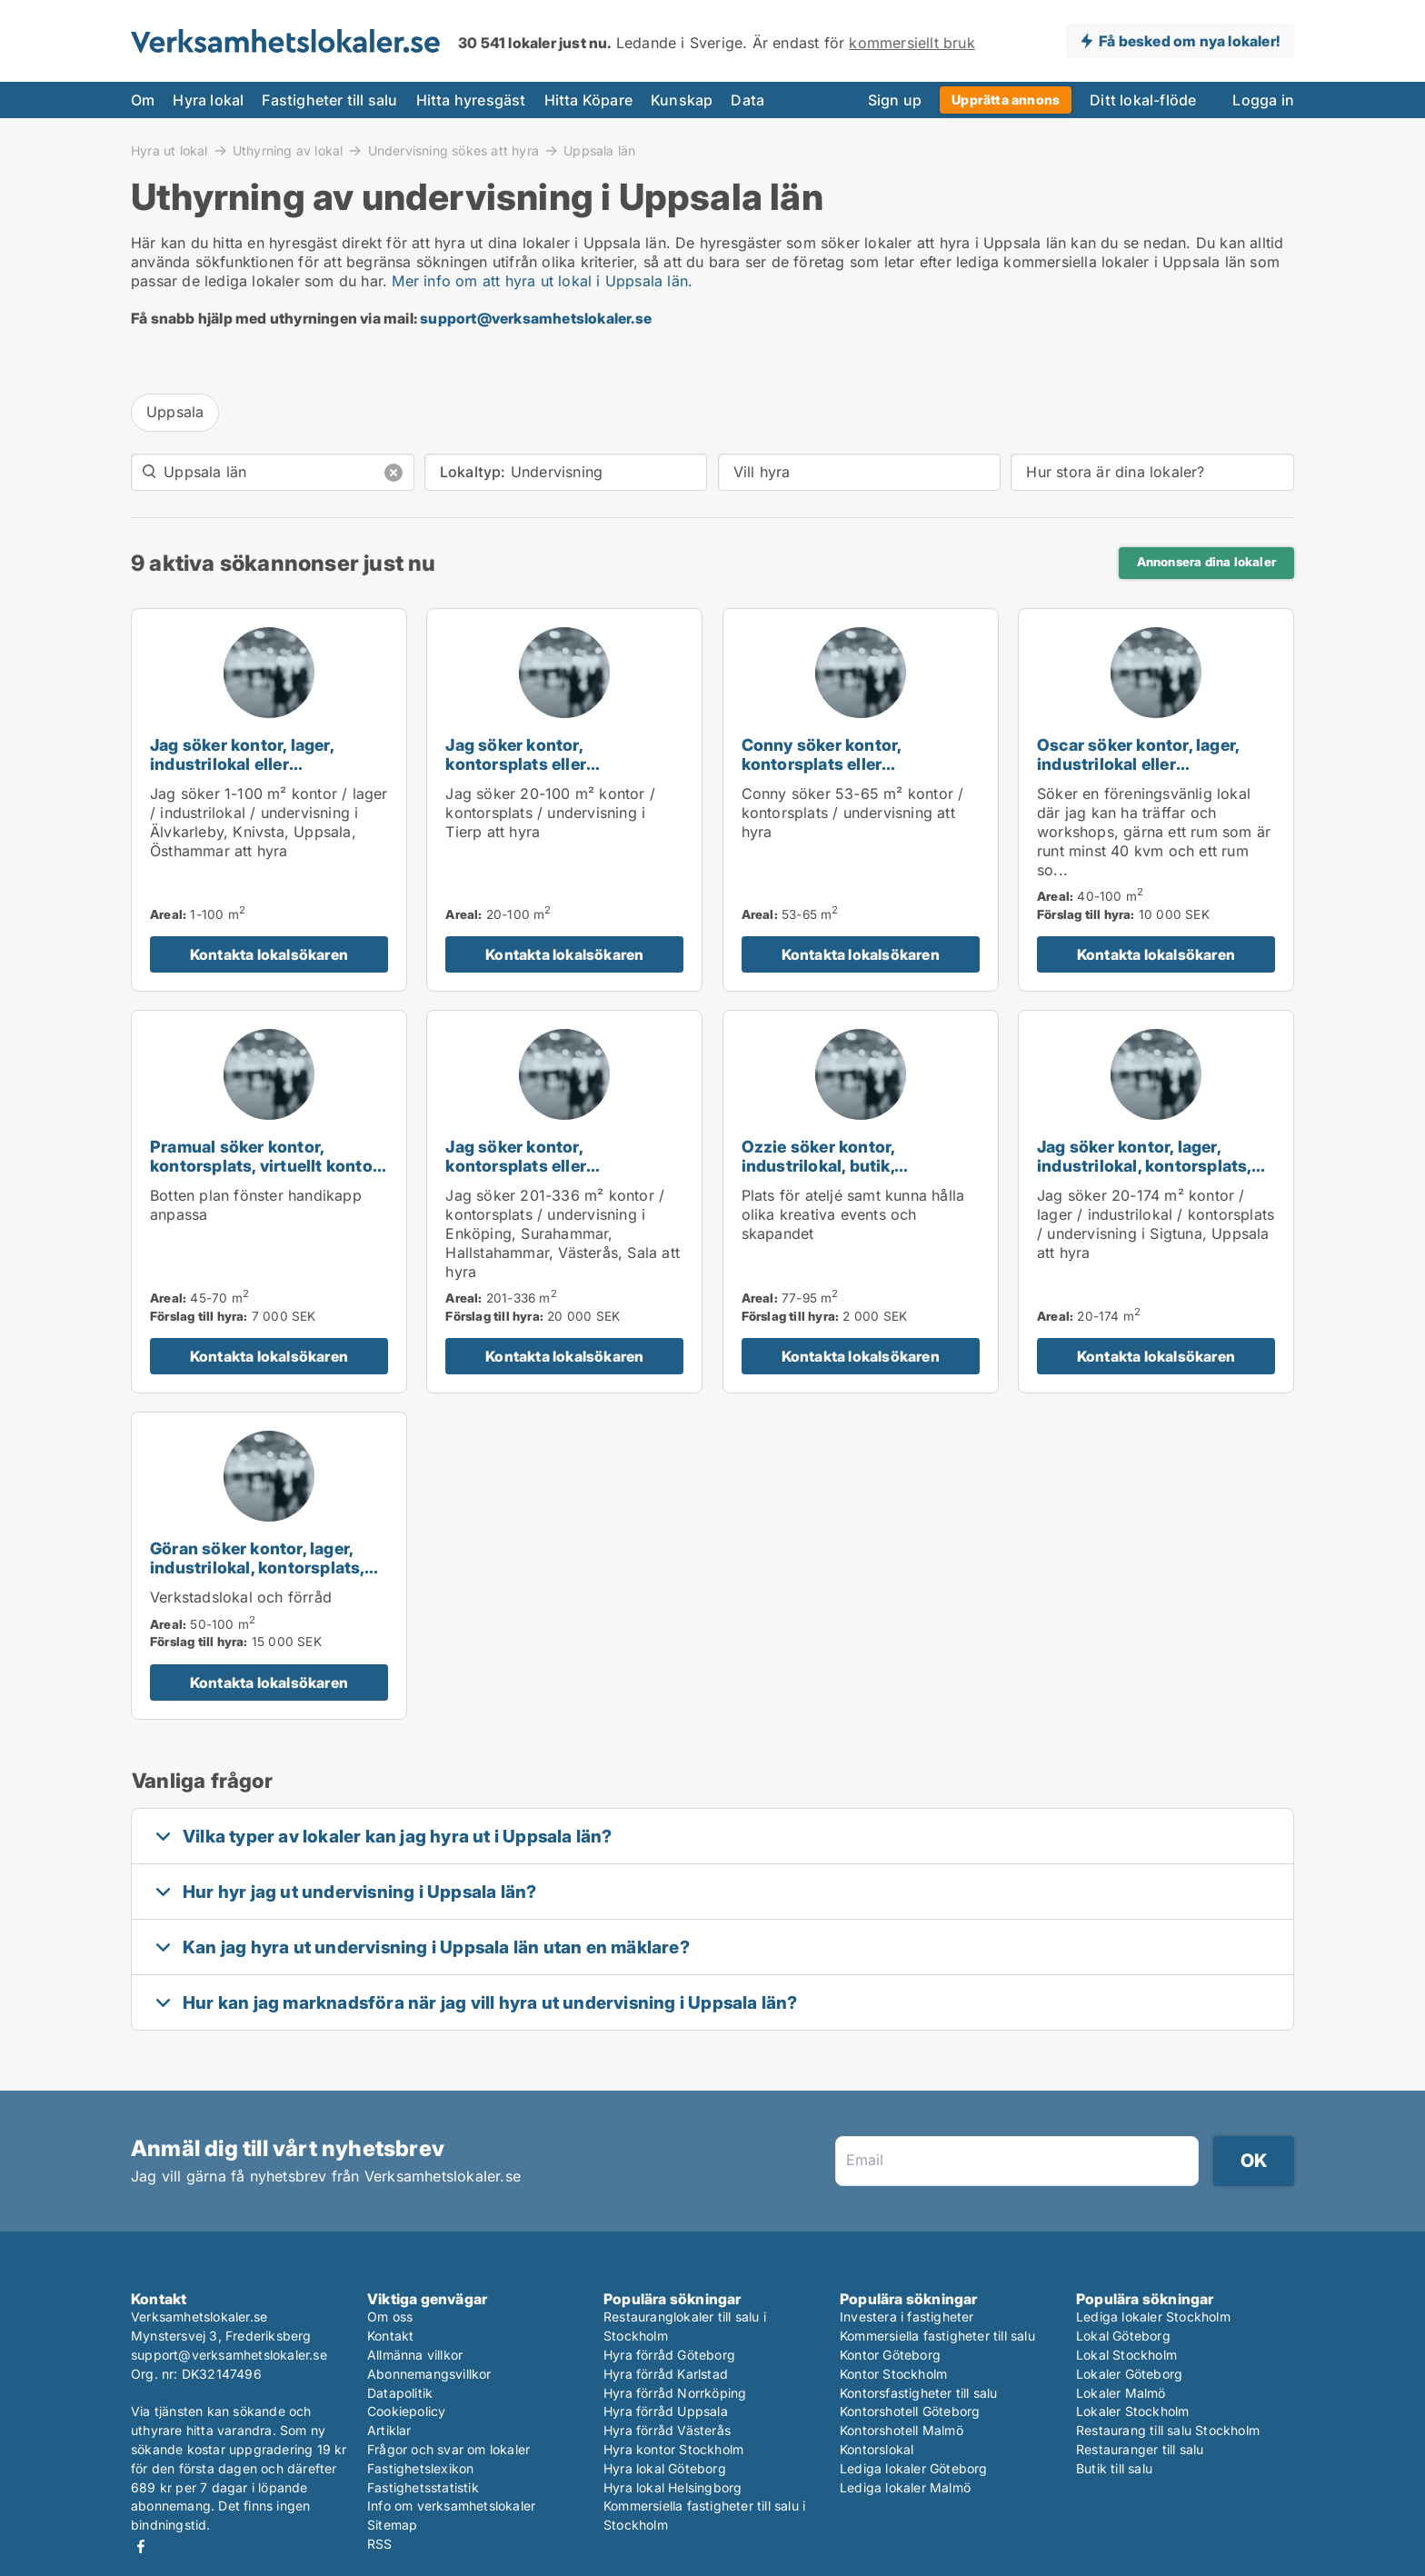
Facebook (141, 2546)
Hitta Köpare (588, 100)
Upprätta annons (1006, 99)
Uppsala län (599, 151)
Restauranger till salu (1139, 2449)
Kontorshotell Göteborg (910, 2411)
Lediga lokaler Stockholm (1153, 2316)
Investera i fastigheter (907, 2316)
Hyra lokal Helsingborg (672, 2487)
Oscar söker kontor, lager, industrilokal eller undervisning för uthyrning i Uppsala (1148, 773)
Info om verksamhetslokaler (451, 2505)
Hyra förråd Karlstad (665, 2373)
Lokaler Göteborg (1129, 2373)
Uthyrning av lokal (288, 150)
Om (142, 100)
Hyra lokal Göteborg (664, 2468)
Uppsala (175, 412)
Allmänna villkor (415, 2354)
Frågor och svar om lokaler (448, 2449)
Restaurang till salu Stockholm (1168, 2430)
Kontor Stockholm (893, 2373)
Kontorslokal (876, 2449)
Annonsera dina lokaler (1206, 561)
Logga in (1263, 100)
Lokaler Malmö (1121, 2393)
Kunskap (681, 100)
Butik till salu (1114, 2468)
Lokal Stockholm (1126, 2354)
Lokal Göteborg (1123, 2335)
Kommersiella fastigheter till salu (937, 2335)
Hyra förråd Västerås (667, 2430)
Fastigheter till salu (329, 100)
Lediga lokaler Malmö (905, 2487)
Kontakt (390, 2335)
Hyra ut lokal (169, 150)
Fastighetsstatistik (423, 2487)
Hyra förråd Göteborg (669, 2354)
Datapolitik (400, 2393)
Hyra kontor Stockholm (673, 2449)
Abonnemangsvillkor (429, 2373)
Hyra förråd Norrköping (674, 2393)
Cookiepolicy (406, 2411)
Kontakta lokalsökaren (269, 954)
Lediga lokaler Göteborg (914, 2468)
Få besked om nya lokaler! (1189, 41)
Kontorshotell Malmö (901, 2430)
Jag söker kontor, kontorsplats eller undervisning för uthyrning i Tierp (556, 773)
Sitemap (392, 2524)
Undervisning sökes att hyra (453, 150)
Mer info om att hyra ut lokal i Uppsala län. (542, 281)
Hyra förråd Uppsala (665, 2411)
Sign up (895, 100)
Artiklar (389, 2430)
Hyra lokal (208, 100)
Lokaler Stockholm (1132, 2411)
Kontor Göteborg (890, 2354)
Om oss (390, 2316)
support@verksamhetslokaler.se (536, 318)
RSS (380, 2543)
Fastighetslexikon (420, 2468)
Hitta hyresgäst (471, 100)
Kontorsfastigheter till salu (919, 2393)
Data (747, 100)
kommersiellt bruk (911, 43)
